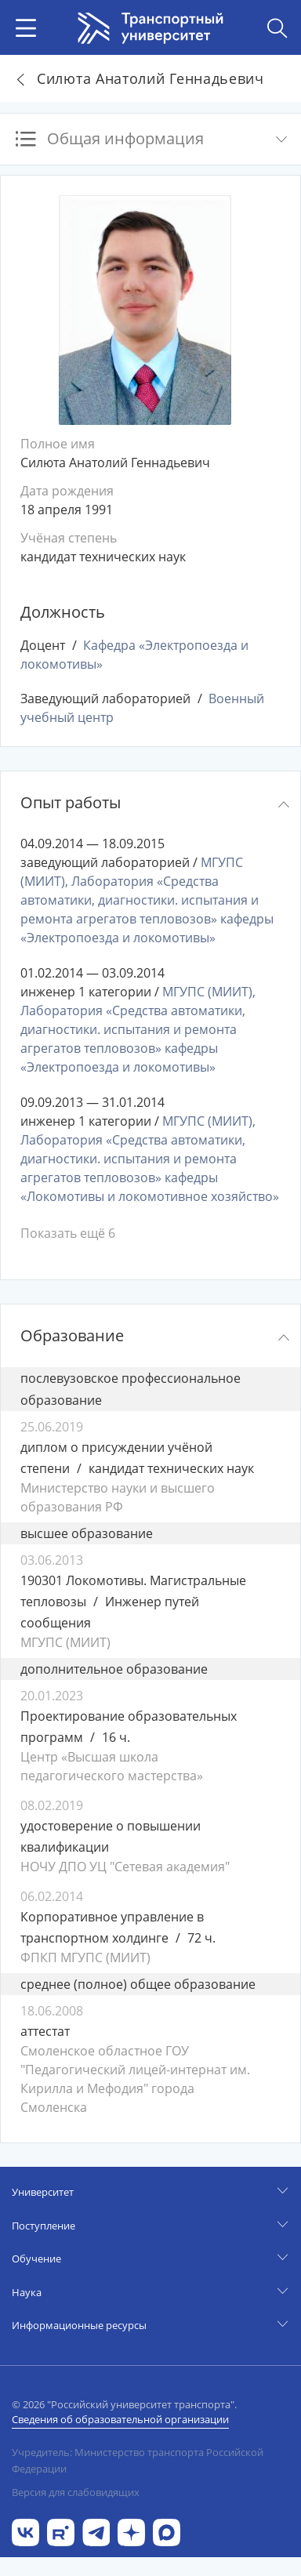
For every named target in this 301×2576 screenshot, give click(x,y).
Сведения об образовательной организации (120, 2419)
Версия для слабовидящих (76, 2492)
